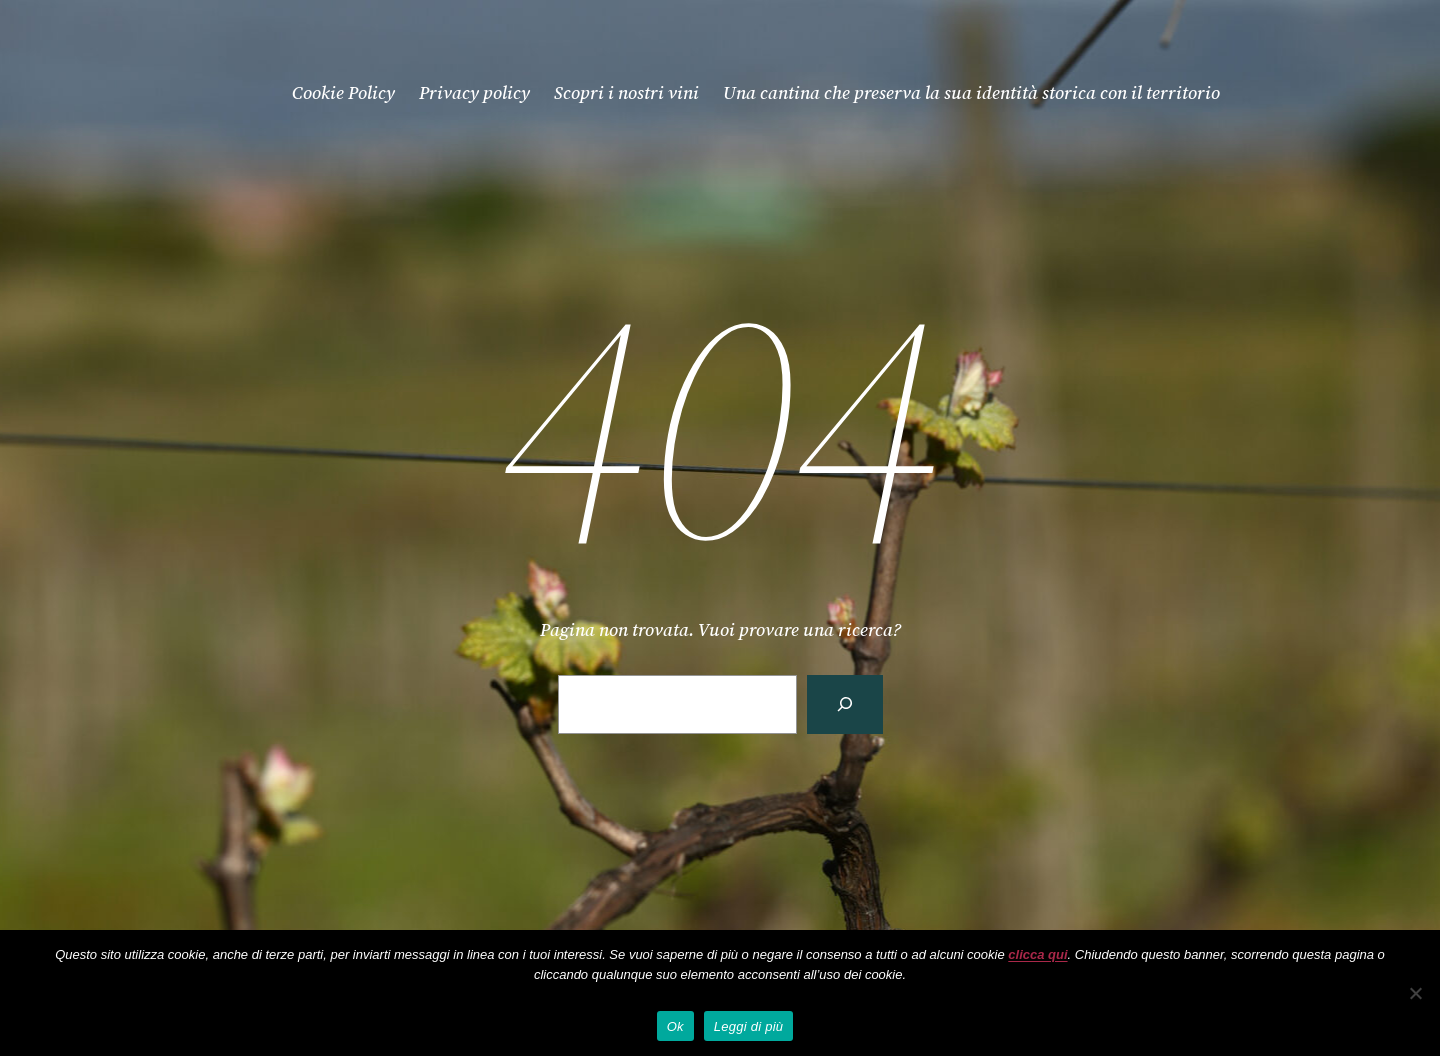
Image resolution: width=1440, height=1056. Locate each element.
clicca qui (1037, 954)
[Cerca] (845, 704)
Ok (675, 1026)
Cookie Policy (343, 92)
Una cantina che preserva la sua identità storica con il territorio (971, 92)
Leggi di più (749, 1026)
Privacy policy (474, 92)
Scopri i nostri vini (626, 92)
